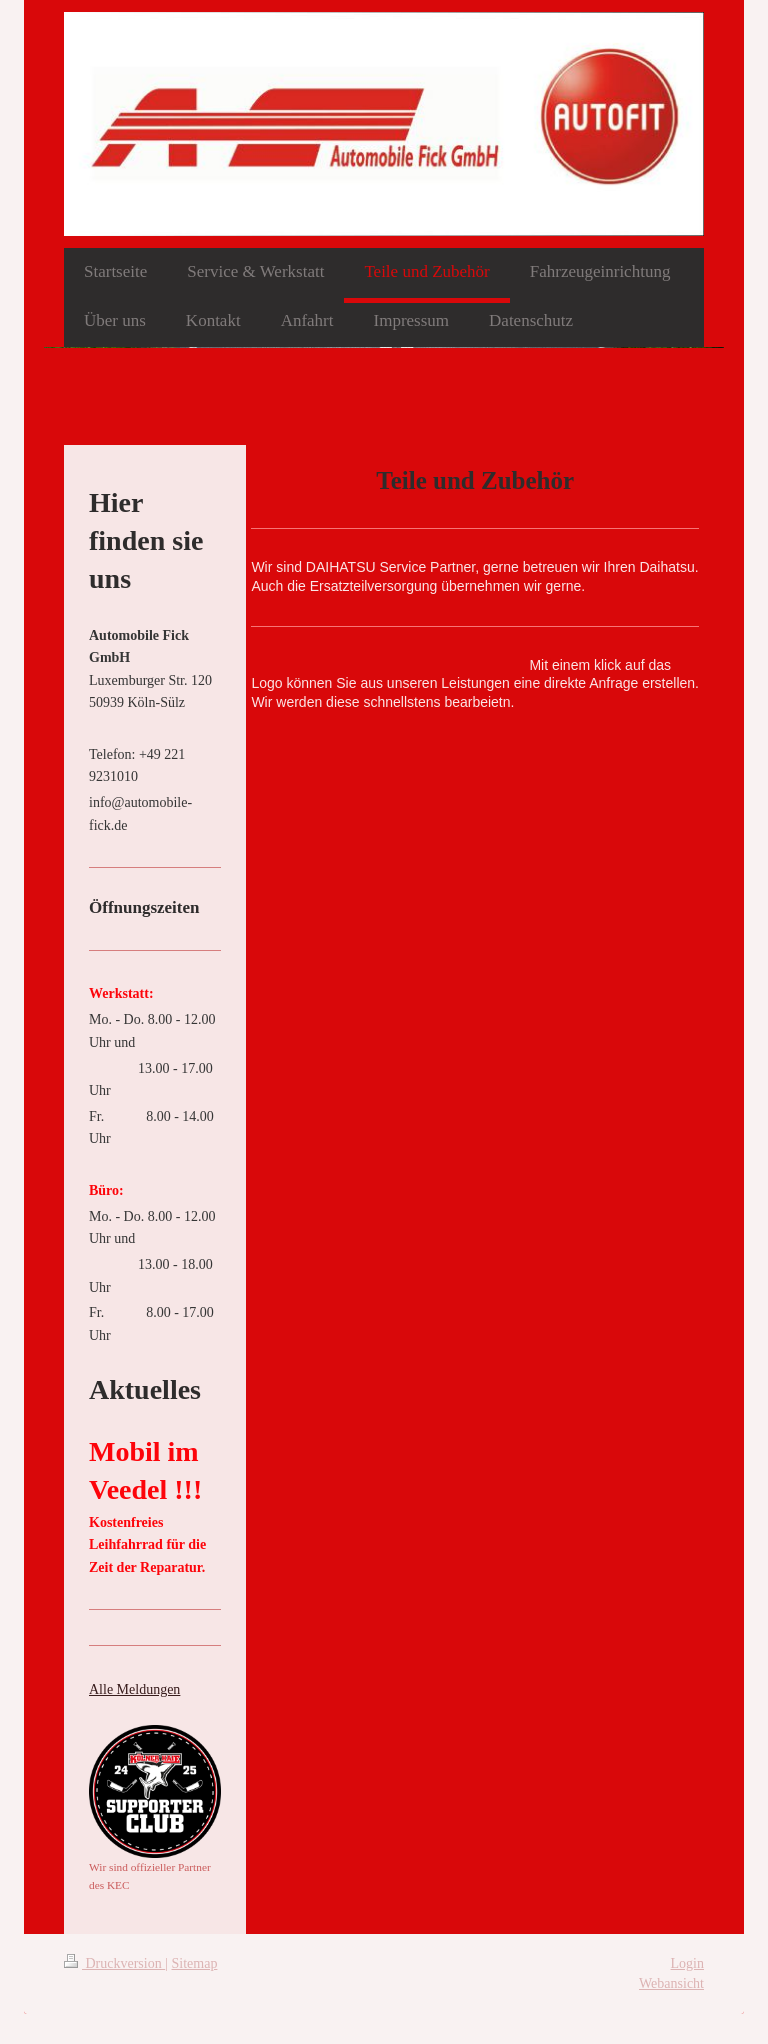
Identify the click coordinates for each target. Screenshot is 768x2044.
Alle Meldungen (134, 1689)
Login (687, 1963)
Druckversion (114, 1963)
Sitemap (195, 1963)
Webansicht (671, 1983)
